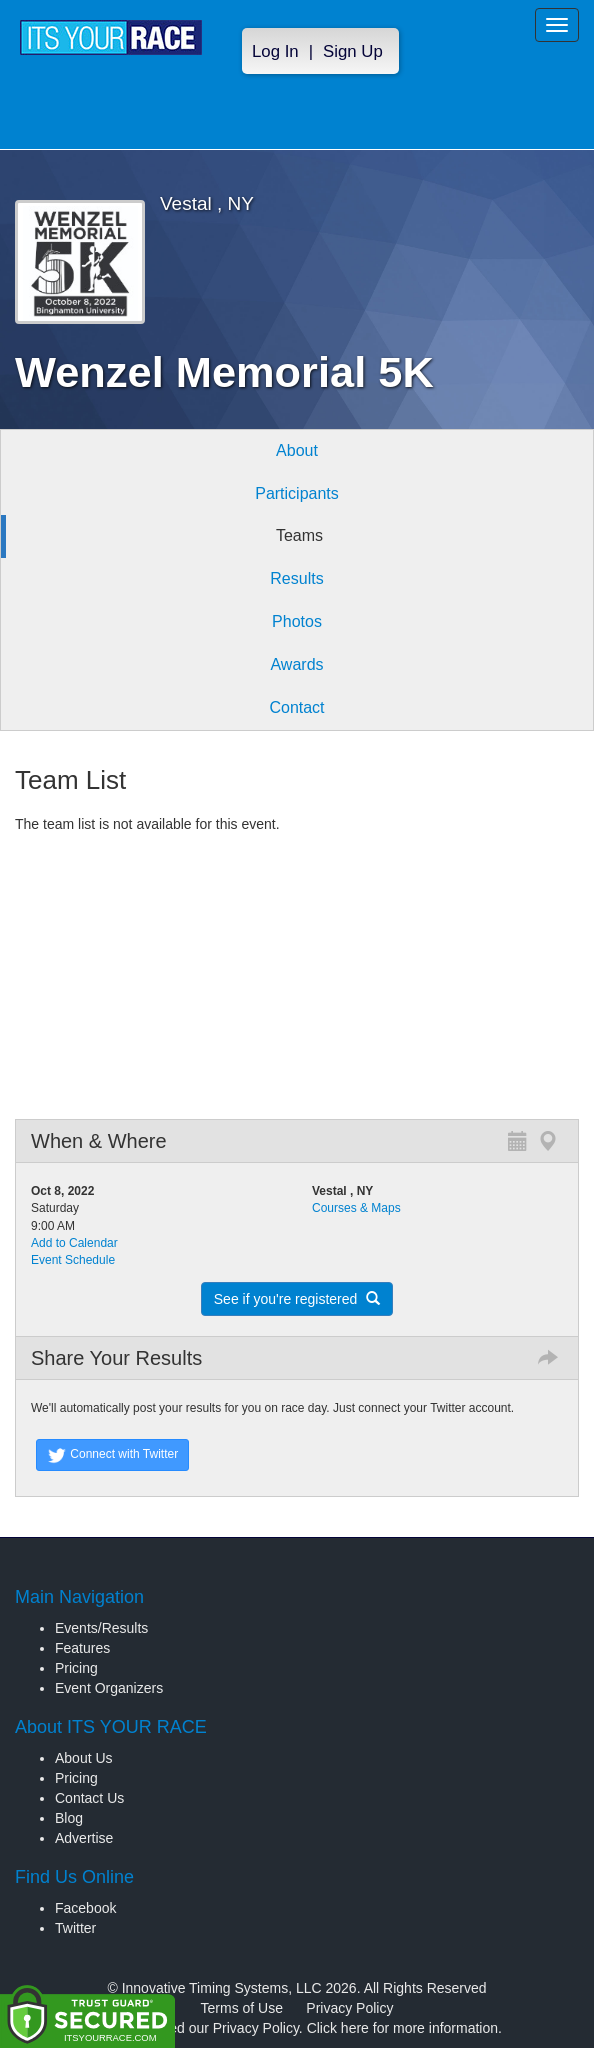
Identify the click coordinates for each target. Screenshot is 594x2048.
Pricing (76, 1668)
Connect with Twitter (112, 1455)
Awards (296, 664)
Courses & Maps (356, 1208)
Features (82, 1648)
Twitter (75, 1928)
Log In (275, 51)
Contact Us (89, 1798)
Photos (297, 621)
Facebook (85, 1908)
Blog (69, 1818)
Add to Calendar (74, 1243)
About (297, 450)
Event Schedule (73, 1260)
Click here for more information (402, 2028)
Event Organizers (109, 1688)
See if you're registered (297, 1299)
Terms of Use (242, 2008)
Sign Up (353, 51)
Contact (296, 707)
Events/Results (101, 1628)
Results (296, 578)
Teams (299, 535)
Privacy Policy (349, 2008)
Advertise (84, 1838)
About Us (84, 1758)
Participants (297, 493)
